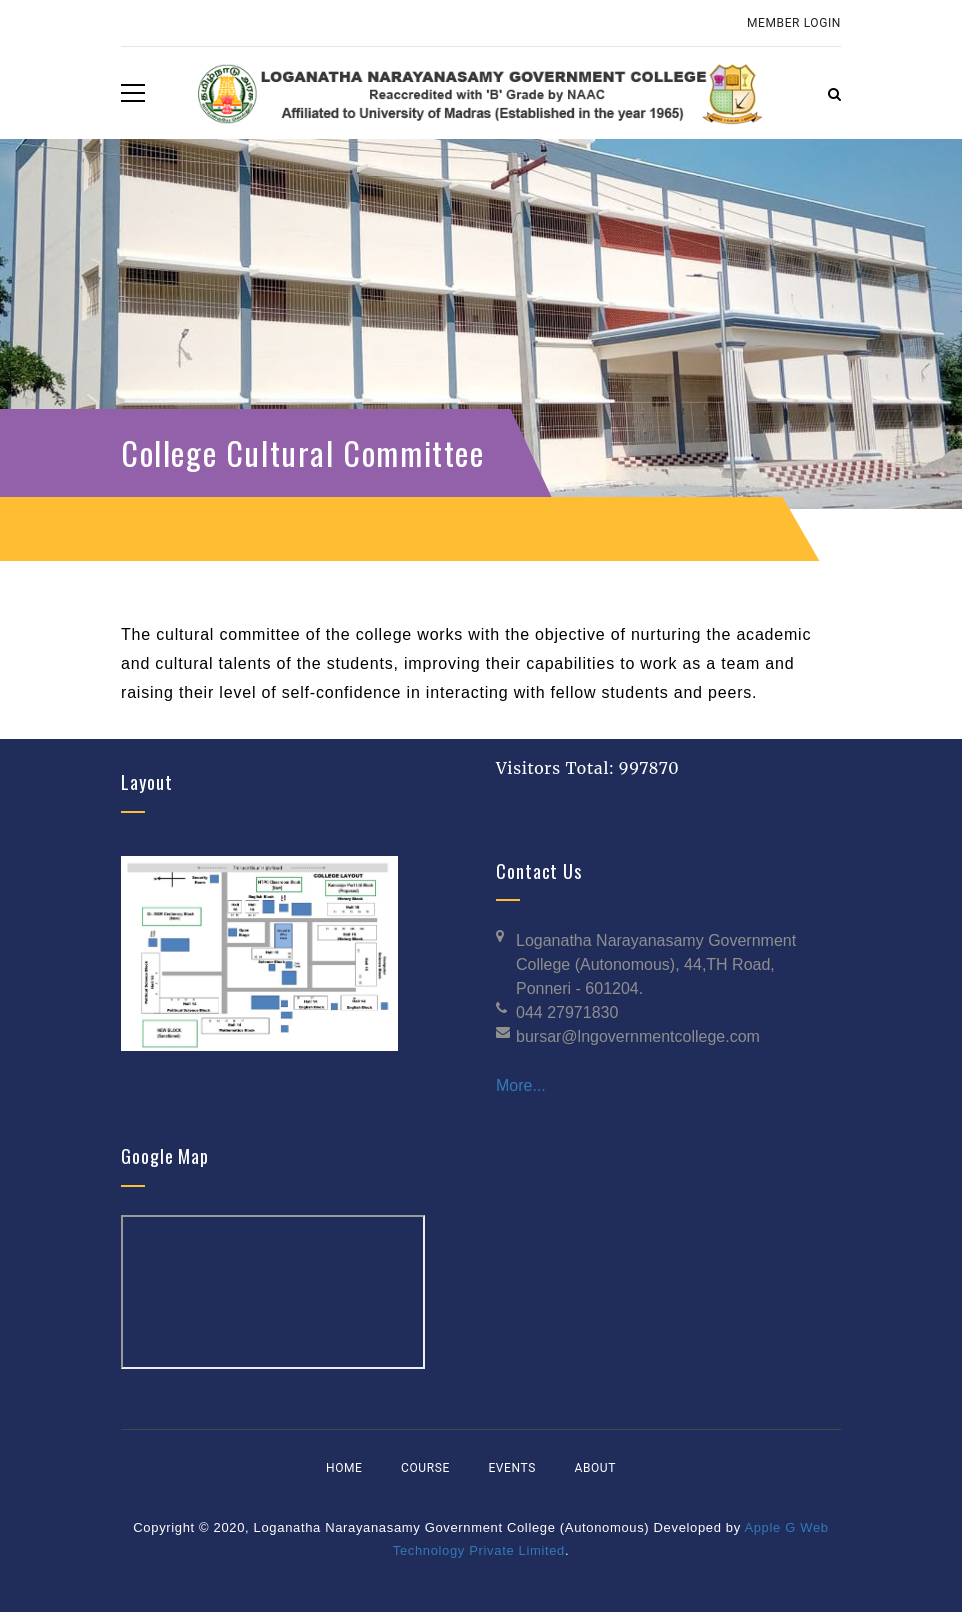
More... (521, 1085)
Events (511, 1468)
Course (425, 1468)
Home (344, 1468)
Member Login (794, 23)
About (596, 1468)
